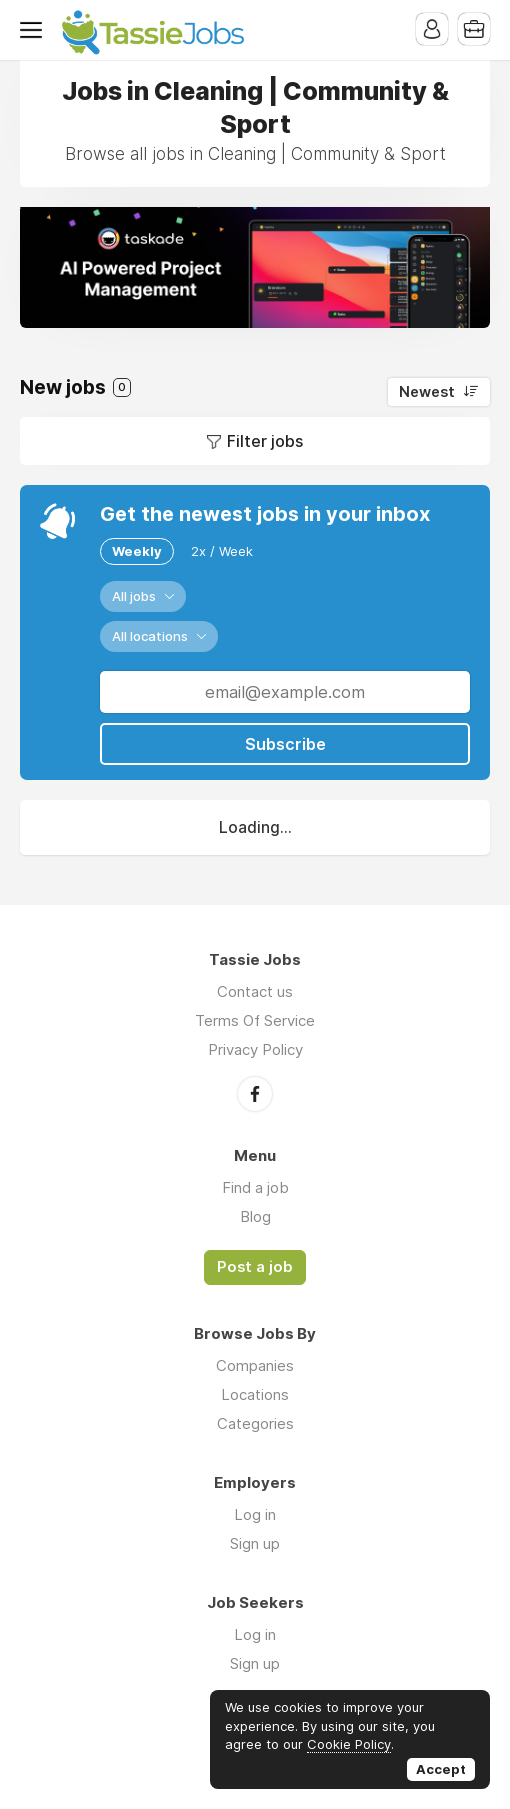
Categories (255, 1423)
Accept (441, 1769)
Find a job (255, 1187)
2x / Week (222, 551)
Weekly (137, 551)
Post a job (255, 1267)
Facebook (255, 1094)
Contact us (255, 991)
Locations (255, 1394)
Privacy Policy (255, 1049)
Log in (255, 1514)
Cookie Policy (349, 1744)
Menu (35, 30)
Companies (255, 1365)
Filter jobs (265, 441)
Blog (255, 1216)
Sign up (255, 1543)
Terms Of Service (255, 1020)
